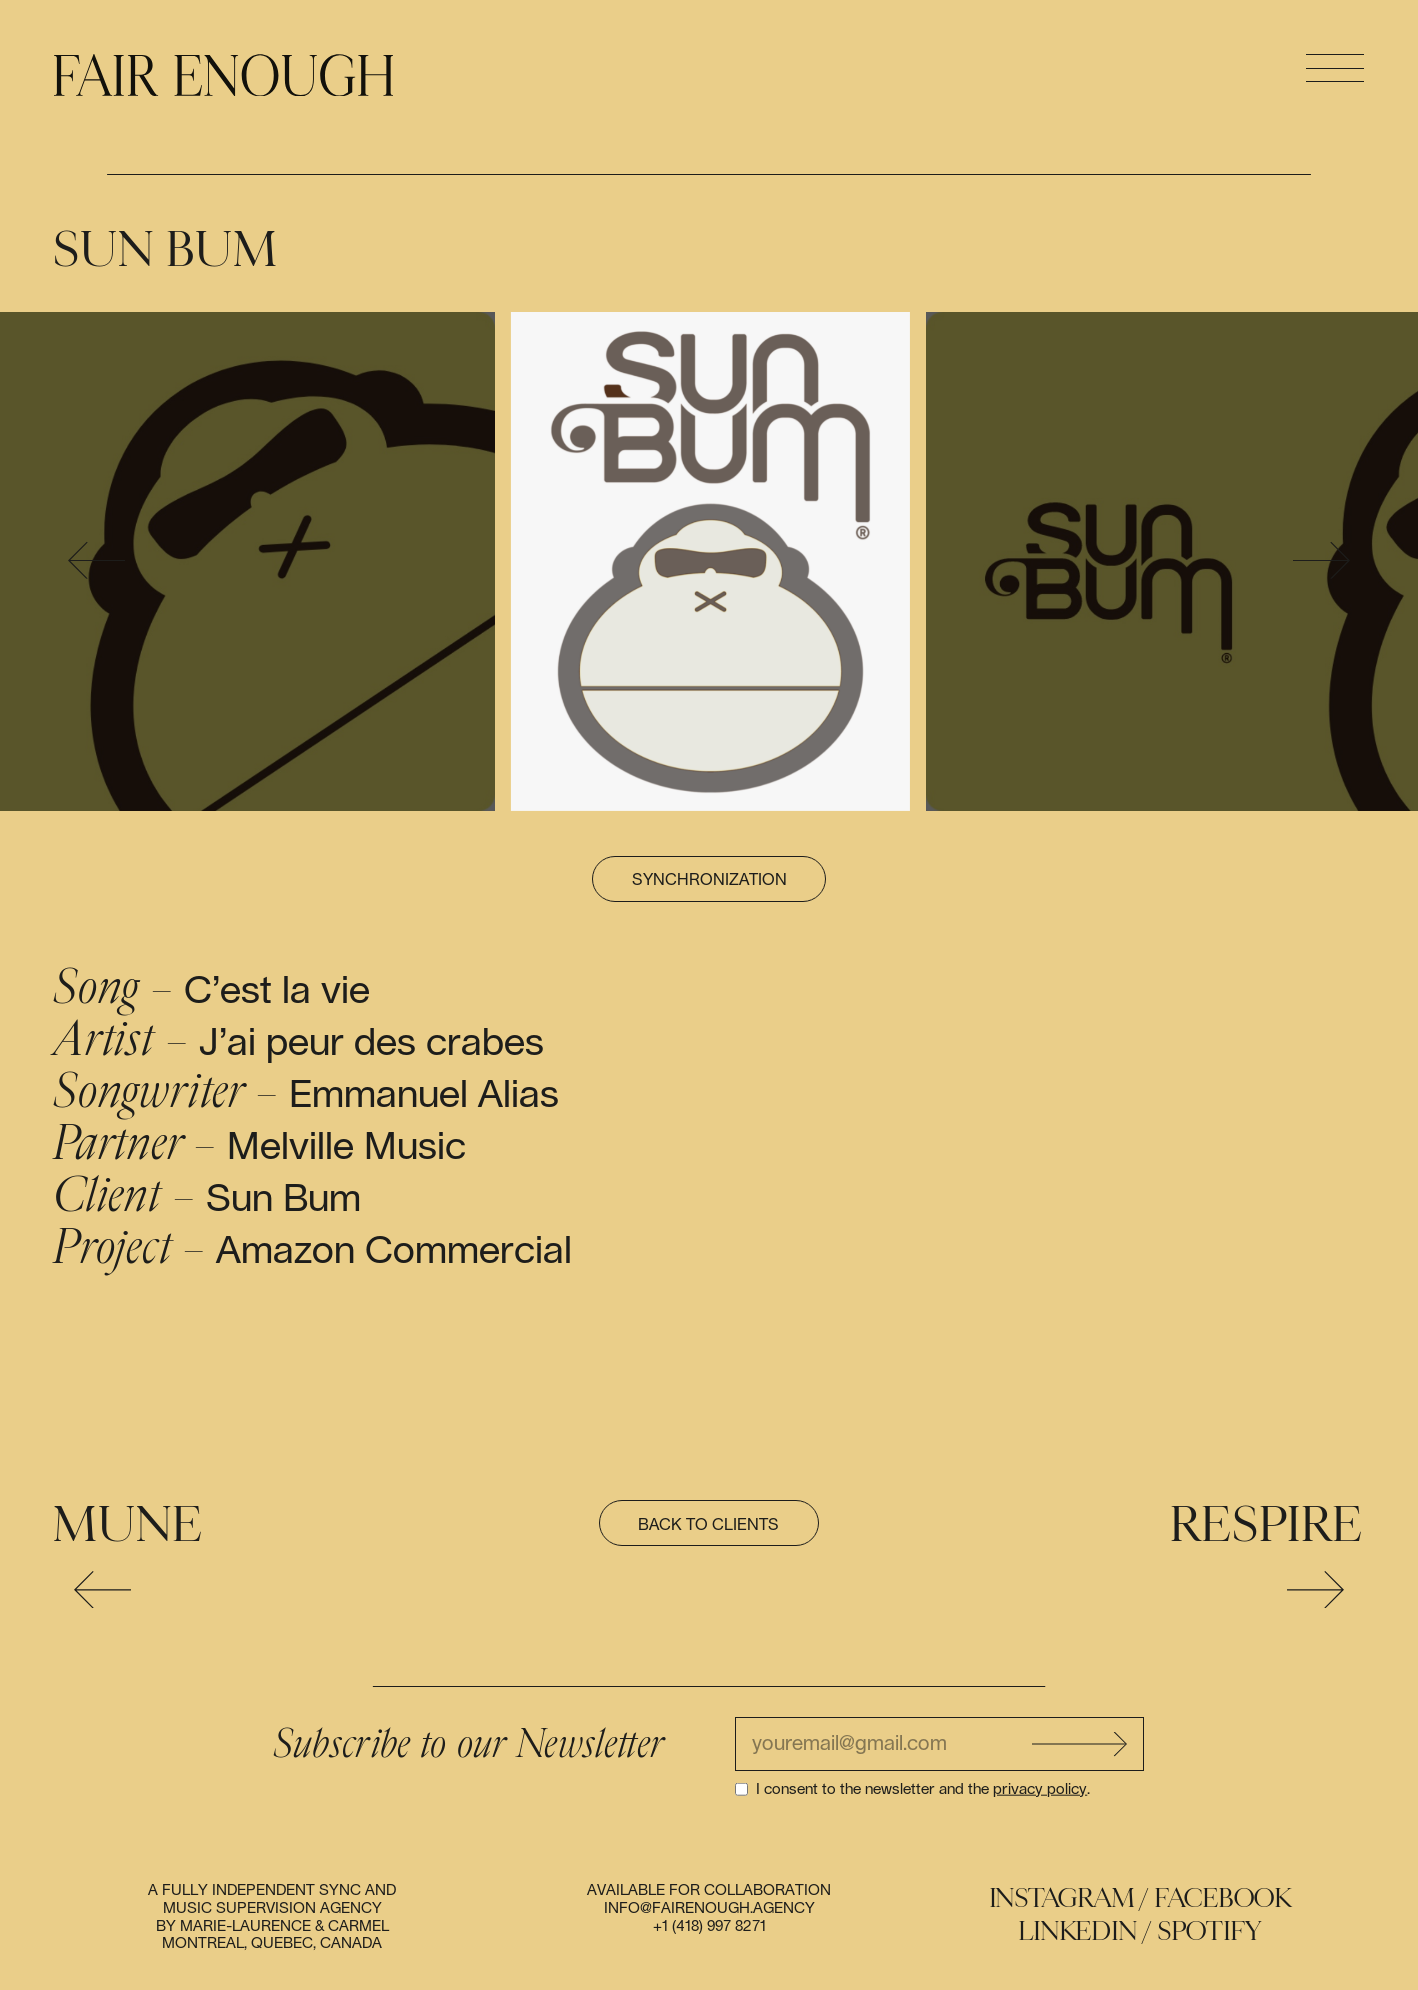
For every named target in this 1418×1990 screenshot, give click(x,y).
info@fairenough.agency (709, 1908)
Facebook (1223, 1898)
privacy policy (1040, 1788)
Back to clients (708, 1525)
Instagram (1062, 1898)
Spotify (1210, 1931)
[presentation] (96, 561)
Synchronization (709, 880)
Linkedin (1078, 1931)
